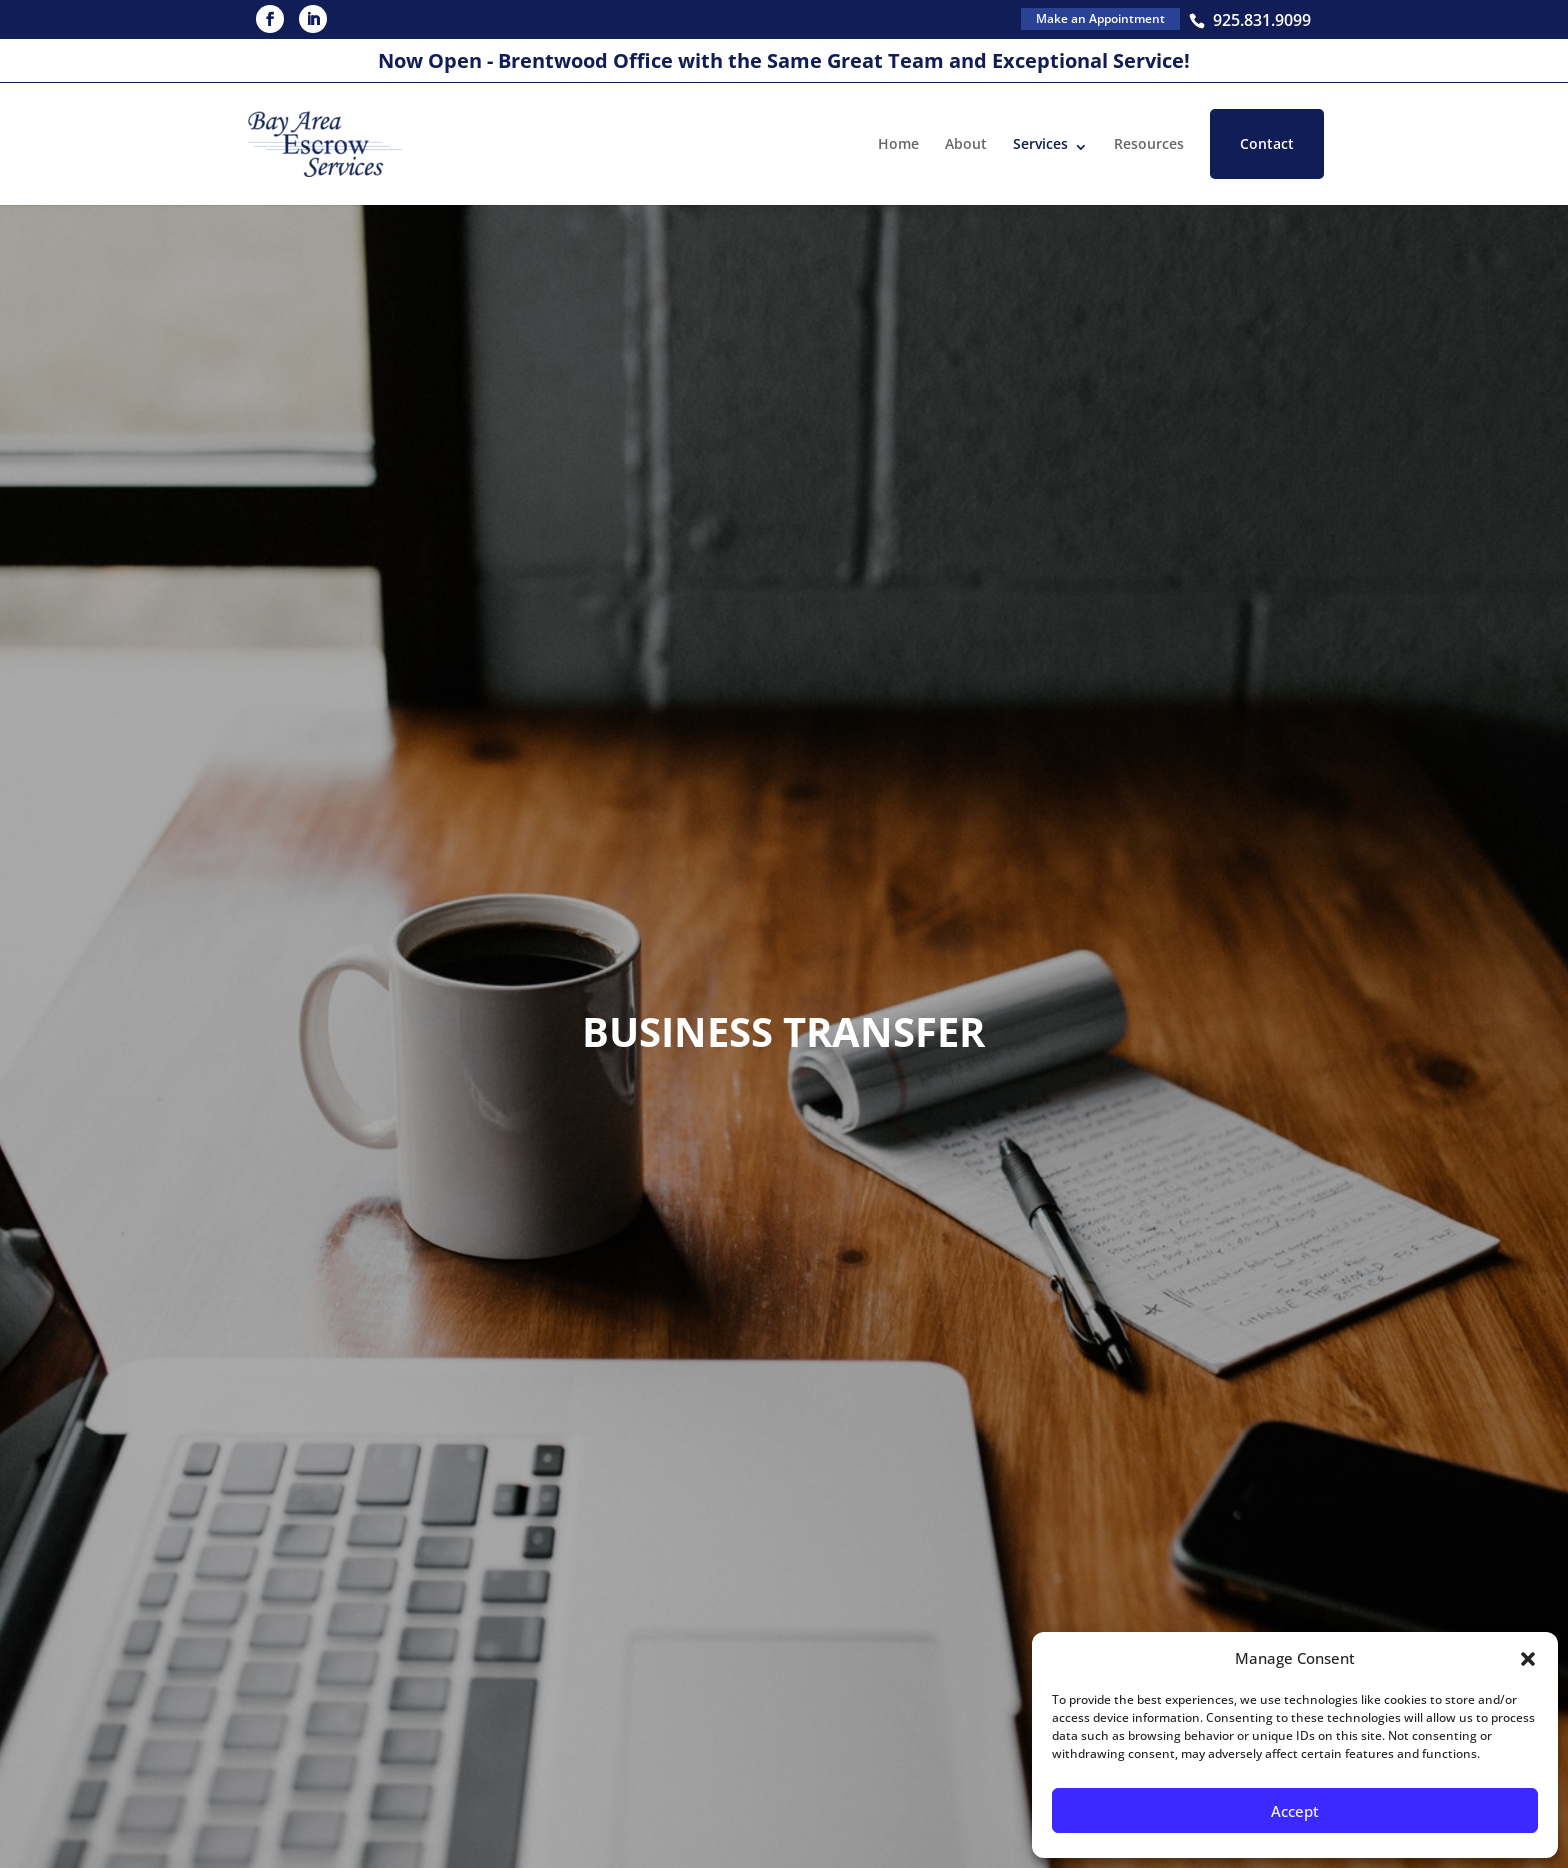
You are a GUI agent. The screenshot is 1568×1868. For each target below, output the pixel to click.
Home (898, 143)
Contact (1267, 143)
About (966, 143)
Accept (1295, 1811)
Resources (1149, 143)
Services (1040, 143)
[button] (1528, 1659)
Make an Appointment (1100, 18)
